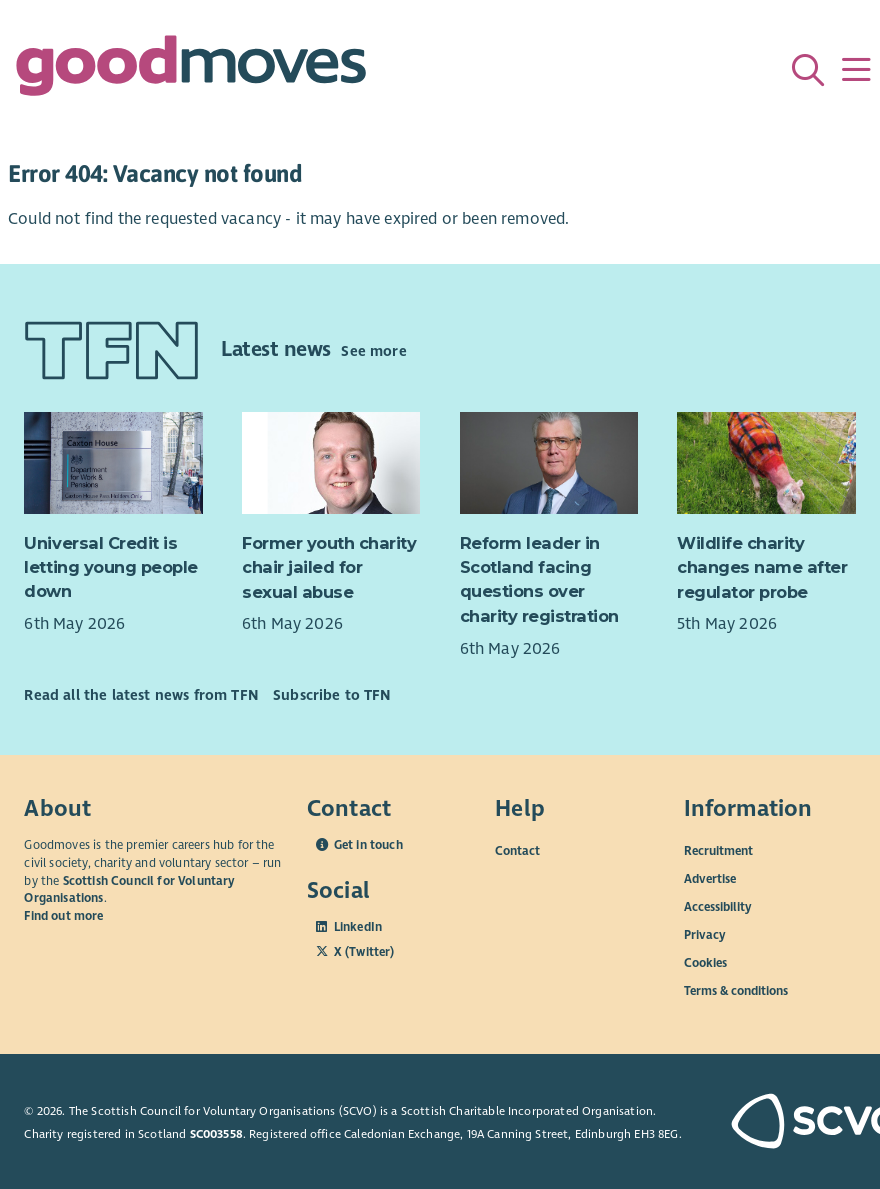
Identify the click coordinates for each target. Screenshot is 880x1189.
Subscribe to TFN (332, 695)
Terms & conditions (736, 991)
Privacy (705, 935)
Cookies (705, 963)
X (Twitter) (364, 952)
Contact (517, 851)
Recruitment (718, 851)
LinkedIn (358, 927)
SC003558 (216, 1134)
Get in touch (368, 845)
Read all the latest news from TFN (140, 695)
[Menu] (856, 70)
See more (373, 351)
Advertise (710, 879)
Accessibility (718, 907)
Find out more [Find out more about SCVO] (63, 916)
